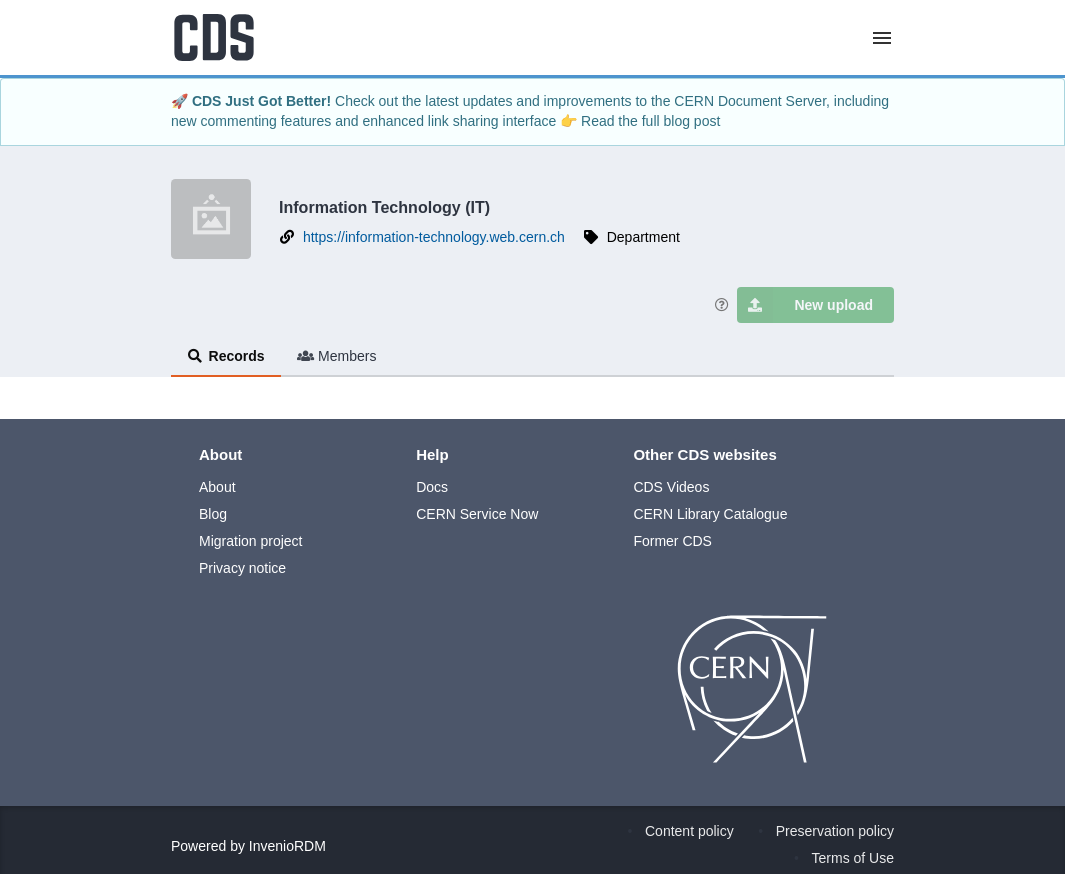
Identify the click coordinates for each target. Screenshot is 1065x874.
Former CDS (672, 541)
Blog (213, 514)
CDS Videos (671, 487)
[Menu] (882, 38)
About (217, 487)
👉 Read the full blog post (640, 121)
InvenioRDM (287, 846)
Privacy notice (242, 568)
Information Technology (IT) (384, 207)
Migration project (251, 541)
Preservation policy (835, 831)
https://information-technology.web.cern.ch (434, 237)
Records (226, 356)
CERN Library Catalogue (710, 514)
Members (337, 356)
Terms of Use (853, 858)
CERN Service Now (477, 514)
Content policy (689, 831)
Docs (432, 487)
